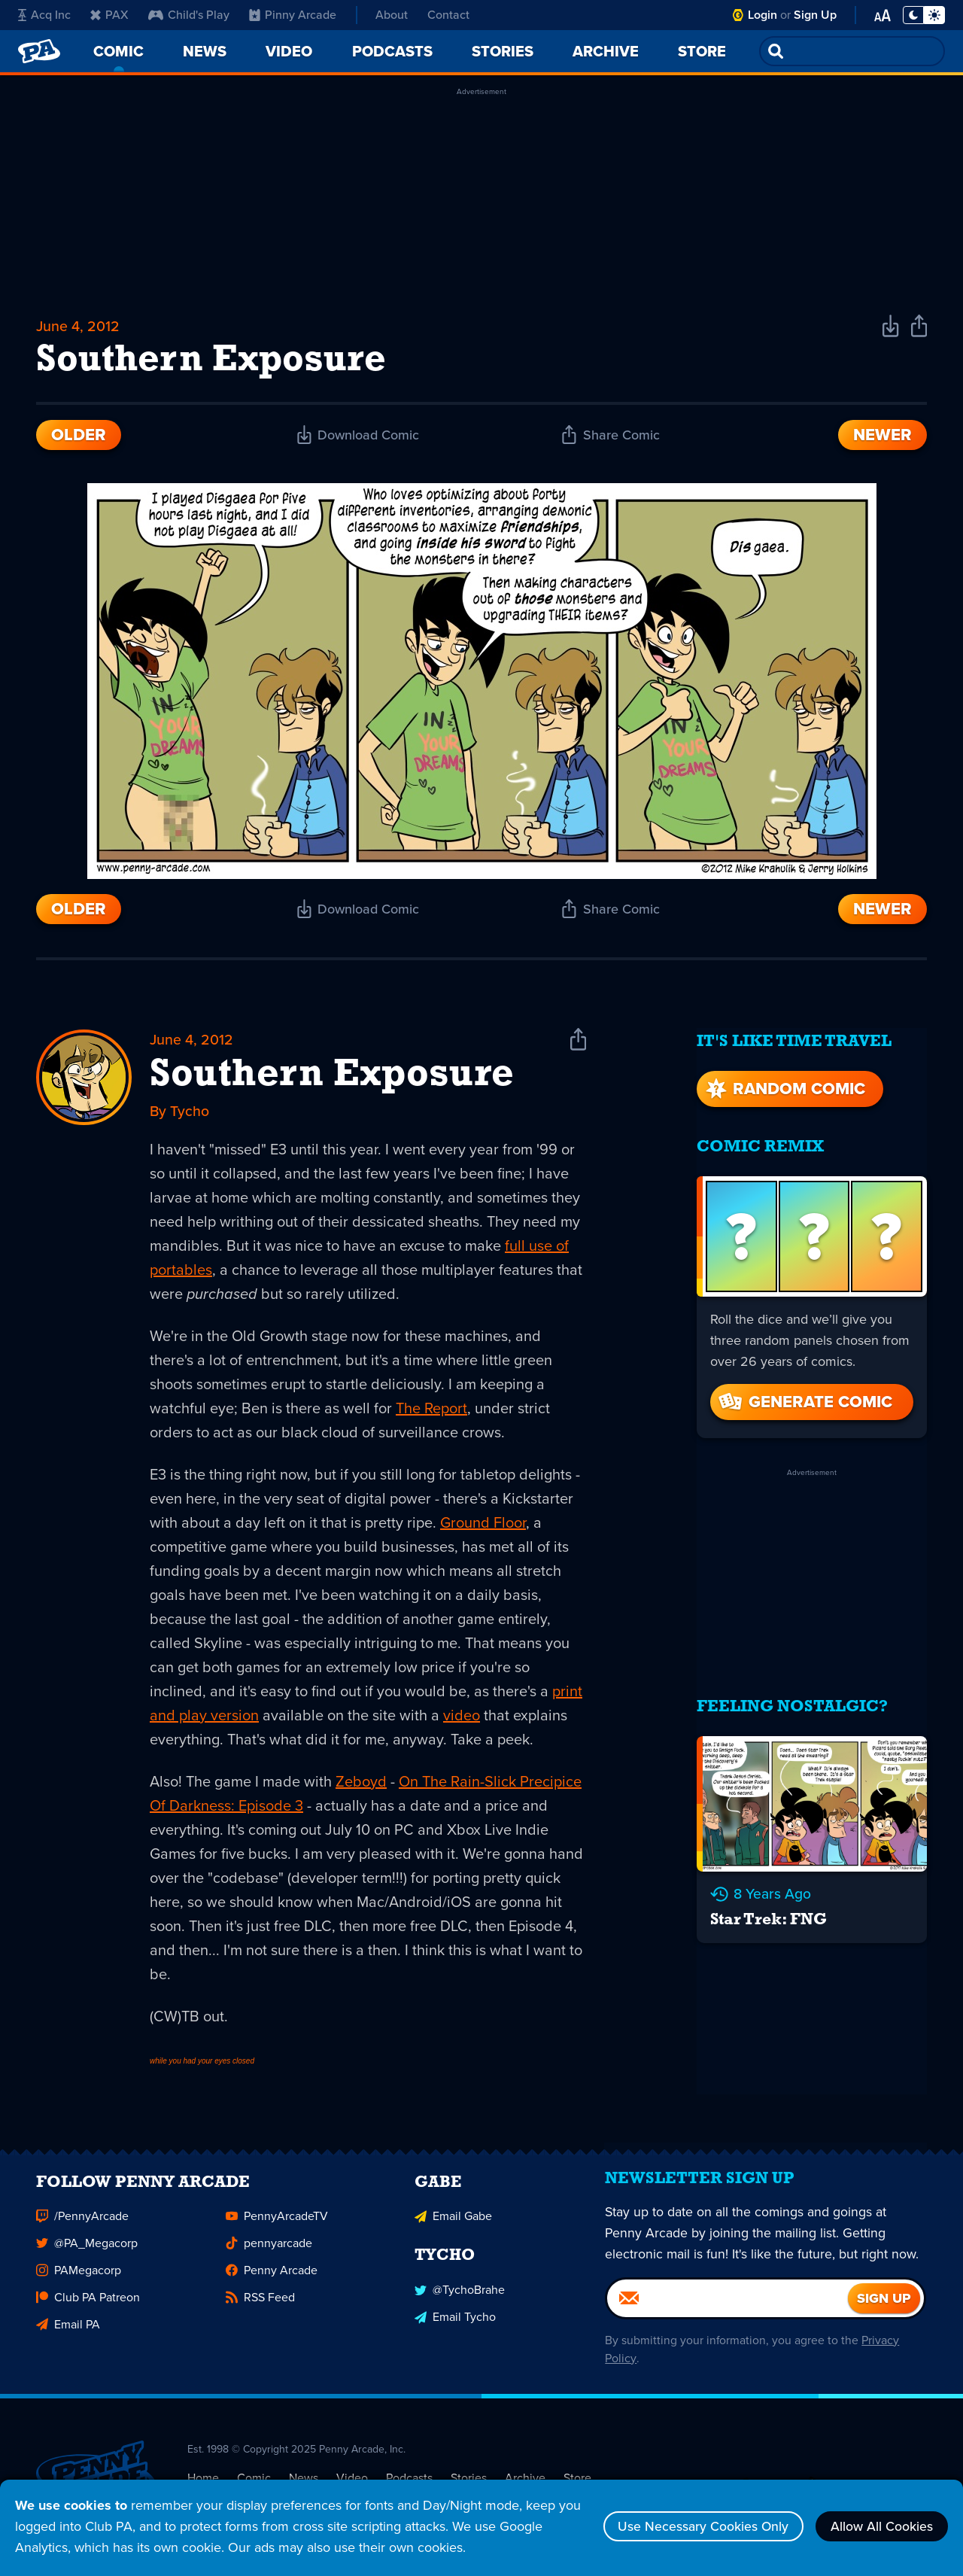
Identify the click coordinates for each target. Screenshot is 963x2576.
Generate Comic (804, 1397)
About (391, 14)
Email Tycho (455, 2327)
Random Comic (784, 1084)
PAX (109, 14)
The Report (431, 1410)
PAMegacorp (78, 2281)
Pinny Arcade (292, 14)
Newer (882, 436)
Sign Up (815, 14)
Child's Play (188, 14)
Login (762, 14)
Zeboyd (361, 1783)
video (461, 1717)
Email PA (68, 2335)
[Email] (727, 2313)
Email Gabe (453, 2227)
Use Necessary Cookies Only (698, 2526)
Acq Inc (44, 14)
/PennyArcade (82, 2227)
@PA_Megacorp (87, 2254)
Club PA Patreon (88, 2308)
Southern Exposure (332, 1077)
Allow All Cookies (880, 2526)
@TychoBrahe (460, 2300)
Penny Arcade (271, 2281)
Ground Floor (483, 1524)
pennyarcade (269, 2254)
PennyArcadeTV (277, 2227)
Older (78, 436)
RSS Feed (260, 2308)
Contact (448, 14)
